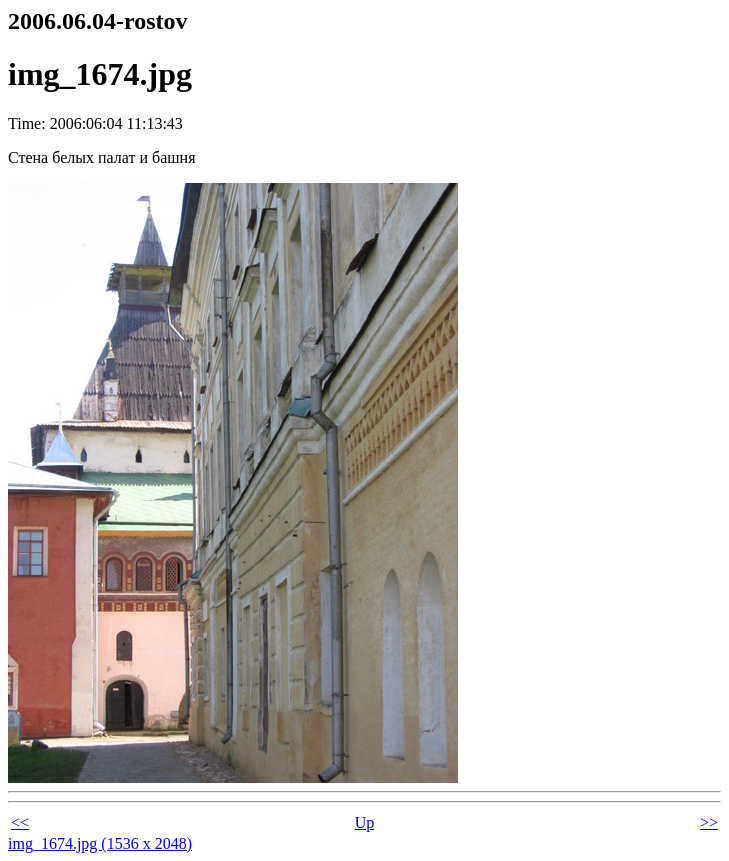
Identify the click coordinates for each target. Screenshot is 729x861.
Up (365, 822)
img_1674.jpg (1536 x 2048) (100, 843)
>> (709, 822)
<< (20, 822)
